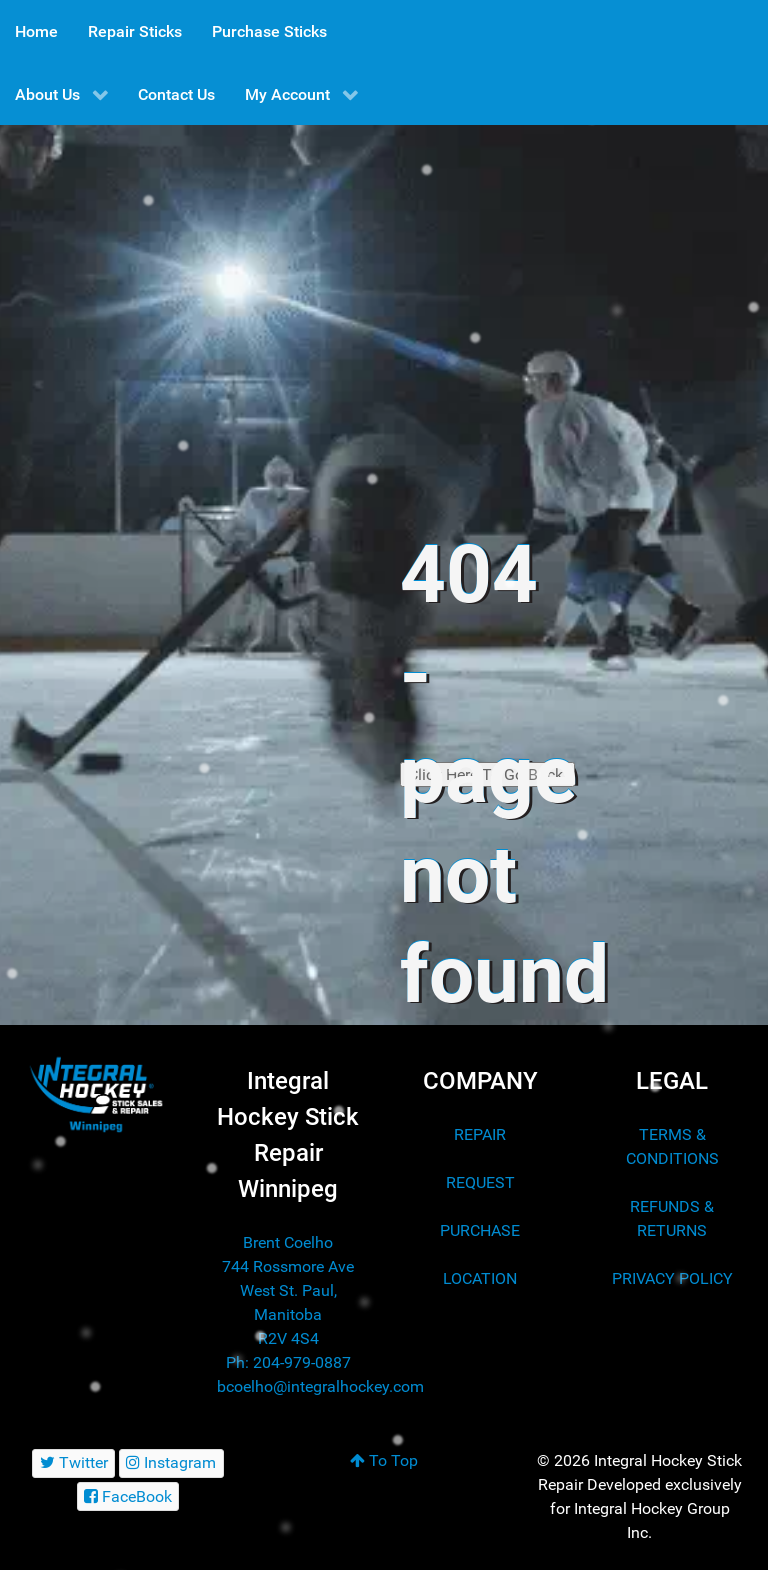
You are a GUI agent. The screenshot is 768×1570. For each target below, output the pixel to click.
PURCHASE (480, 1230)
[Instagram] (171, 1463)
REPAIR (480, 1134)
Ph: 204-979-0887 (288, 1362)
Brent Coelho (288, 1242)
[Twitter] (73, 1463)
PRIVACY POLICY (672, 1278)
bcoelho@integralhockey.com (320, 1386)
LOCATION (480, 1278)
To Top (384, 1460)
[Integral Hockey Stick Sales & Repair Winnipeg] (96, 1094)
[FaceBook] (128, 1496)
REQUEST (480, 1182)
